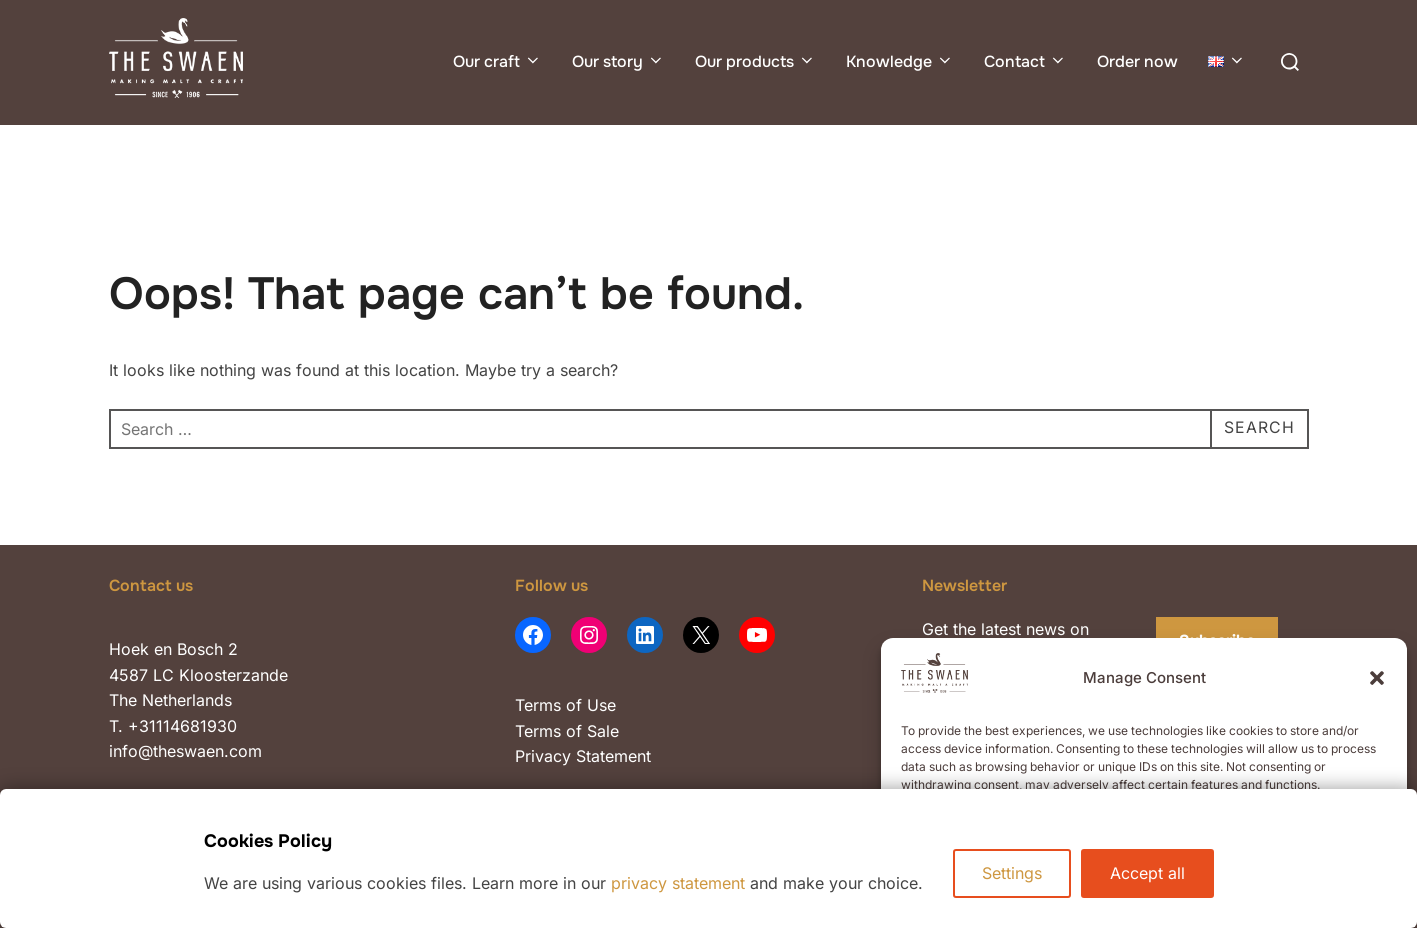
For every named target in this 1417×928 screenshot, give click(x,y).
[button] (1377, 678)
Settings (1012, 873)
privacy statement (678, 883)
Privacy (545, 756)
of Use (588, 705)
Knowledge (900, 61)
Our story (618, 61)
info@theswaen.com (185, 751)
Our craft (497, 61)
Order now (1137, 61)
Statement (613, 756)
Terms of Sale (567, 731)
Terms (538, 705)
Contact (1025, 61)
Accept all (1147, 873)
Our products (755, 61)
